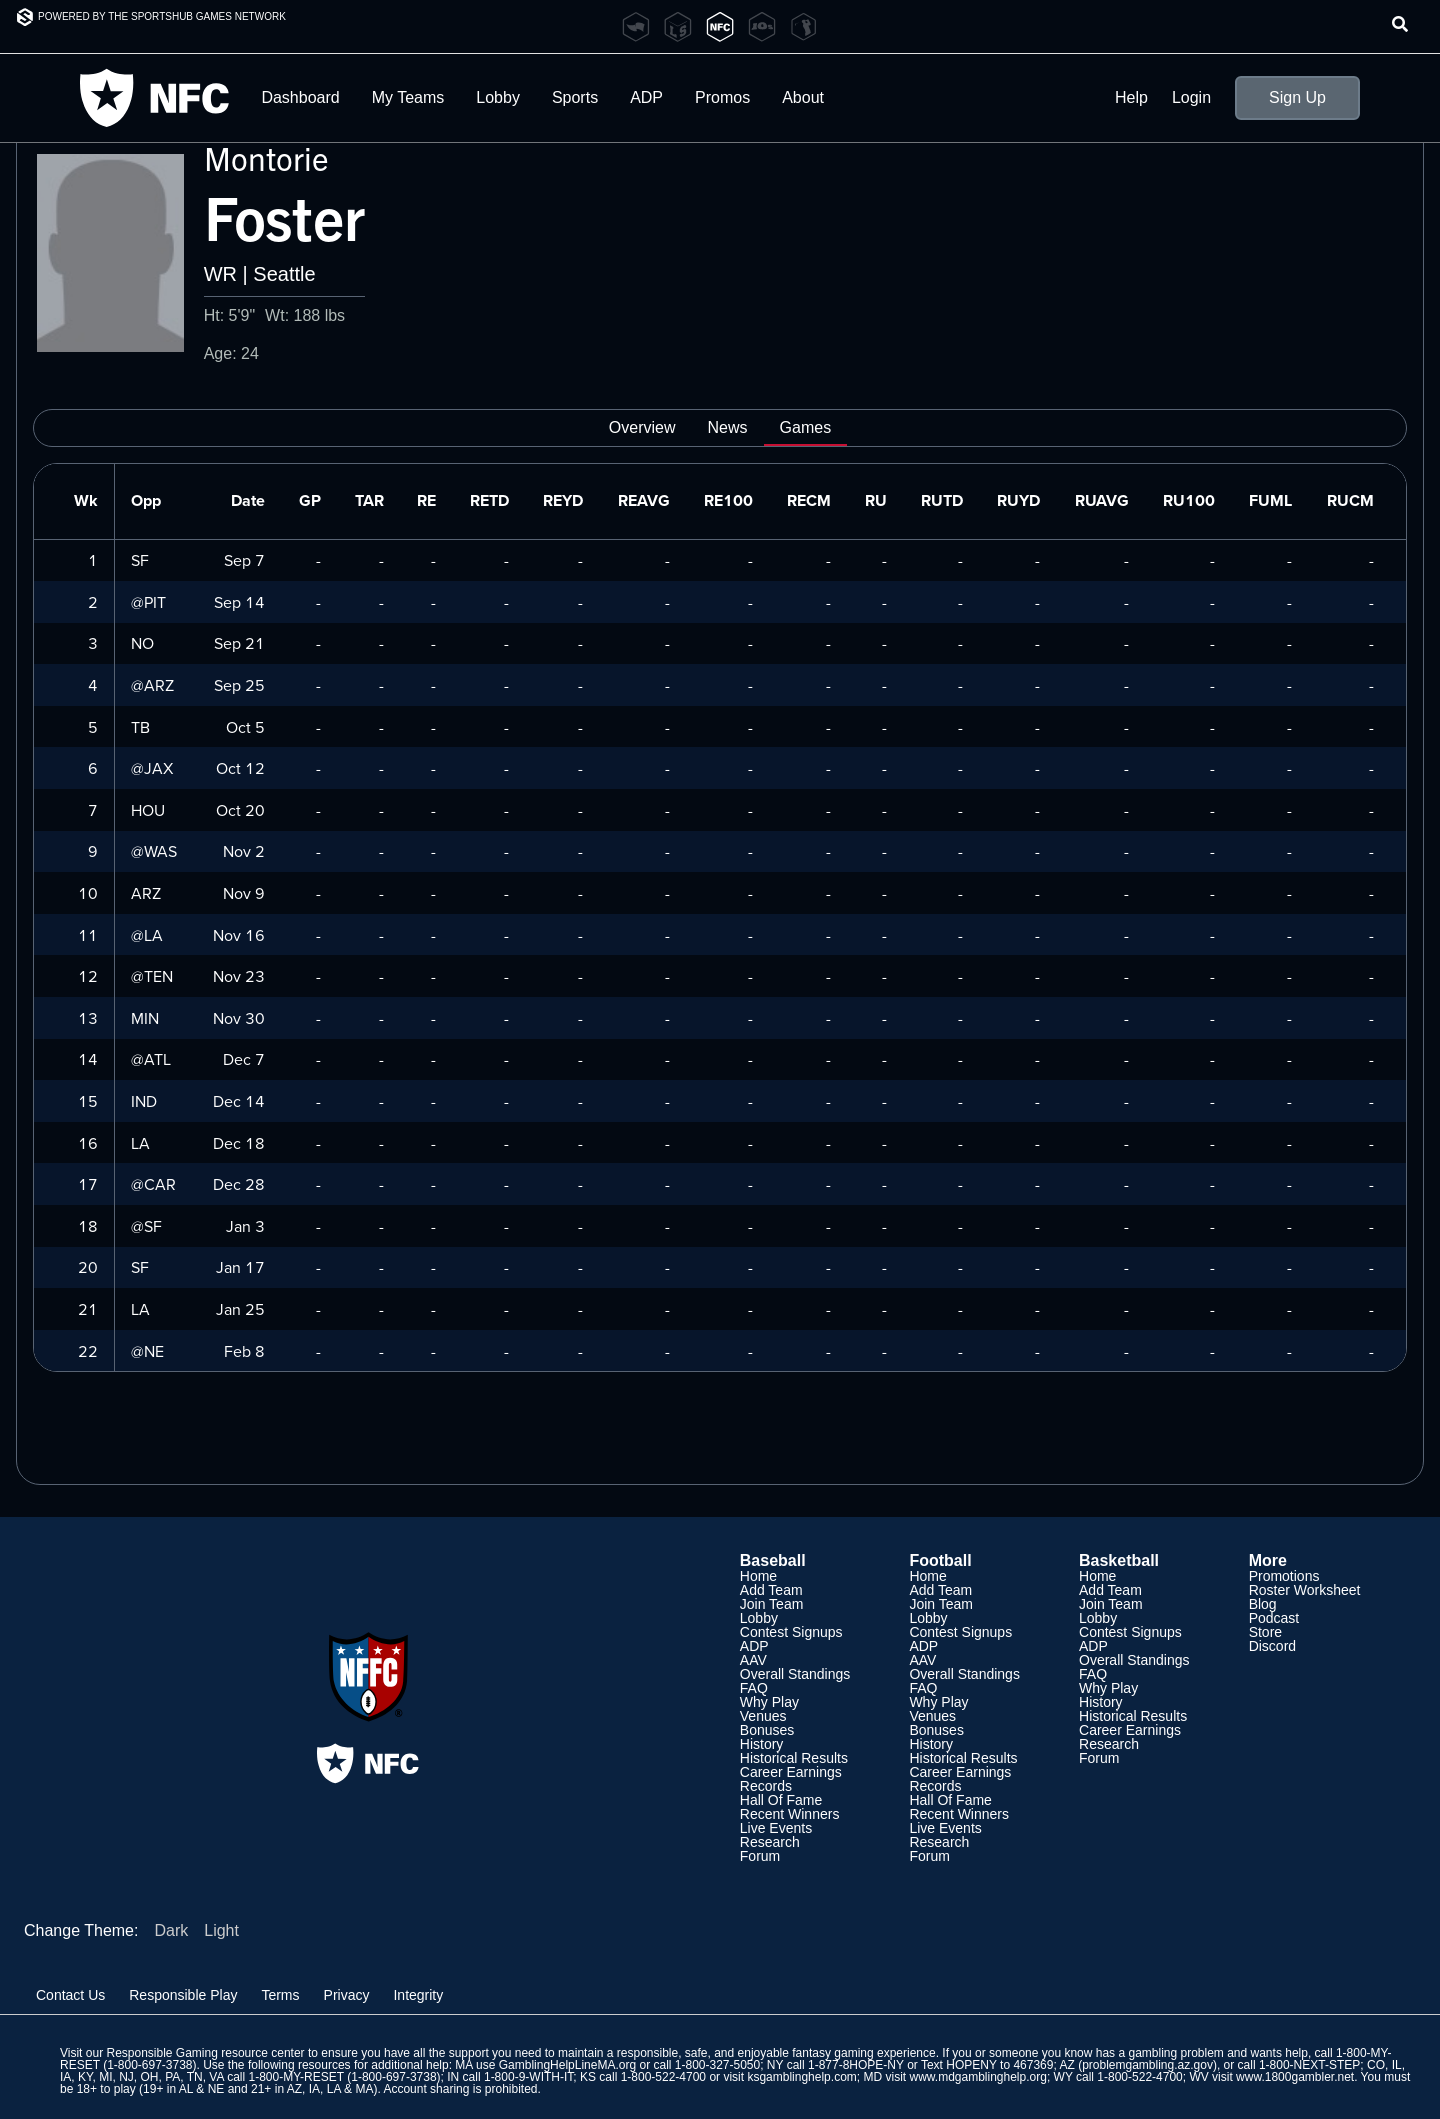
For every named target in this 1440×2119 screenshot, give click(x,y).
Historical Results (794, 1758)
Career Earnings (791, 1772)
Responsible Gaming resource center (205, 2053)
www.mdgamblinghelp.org (977, 2077)
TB (140, 727)
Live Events (776, 1828)
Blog (1263, 1604)
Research (770, 1842)
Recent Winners (790, 1814)
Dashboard (300, 97)
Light (221, 1930)
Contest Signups (791, 1632)
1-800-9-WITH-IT (528, 2077)
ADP (646, 97)
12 (88, 976)
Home (758, 1576)
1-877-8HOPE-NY (856, 2065)
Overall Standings (795, 1674)
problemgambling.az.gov (1147, 2065)
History (762, 1744)
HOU (148, 810)
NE (154, 1351)
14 (88, 1059)
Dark (171, 1930)
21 (88, 1309)
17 (88, 1184)
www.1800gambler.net (1295, 2077)
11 (88, 935)
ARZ (159, 685)
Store (1265, 1632)
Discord (1272, 1646)
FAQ (754, 1688)
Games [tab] (806, 427)
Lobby (498, 97)
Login (1191, 98)
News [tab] (728, 427)
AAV (753, 1660)
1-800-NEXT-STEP (1309, 2065)
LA (153, 935)
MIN (145, 1018)
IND (144, 1101)
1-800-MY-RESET (296, 2077)
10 (88, 893)
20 (88, 1267)
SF (140, 560)
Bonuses (767, 1730)
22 (88, 1351)
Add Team (771, 1590)
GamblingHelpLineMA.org (567, 2065)
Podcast (1274, 1618)
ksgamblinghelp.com (801, 2077)
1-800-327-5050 (717, 2065)
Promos (722, 97)
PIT (155, 602)
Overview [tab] (642, 427)
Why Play (769, 1702)
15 (88, 1101)
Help (1131, 98)
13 (88, 1018)
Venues (763, 1716)
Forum (760, 1856)
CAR (160, 1184)
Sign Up (1297, 97)
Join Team (772, 1604)
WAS (160, 851)
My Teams (408, 97)
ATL (157, 1059)
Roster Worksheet (1305, 1590)
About (803, 97)
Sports (575, 97)
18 (88, 1226)
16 (88, 1143)
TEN (158, 976)
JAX (158, 768)
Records (766, 1786)
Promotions (1284, 1576)
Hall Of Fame (781, 1800)
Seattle (284, 274)
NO (142, 643)
